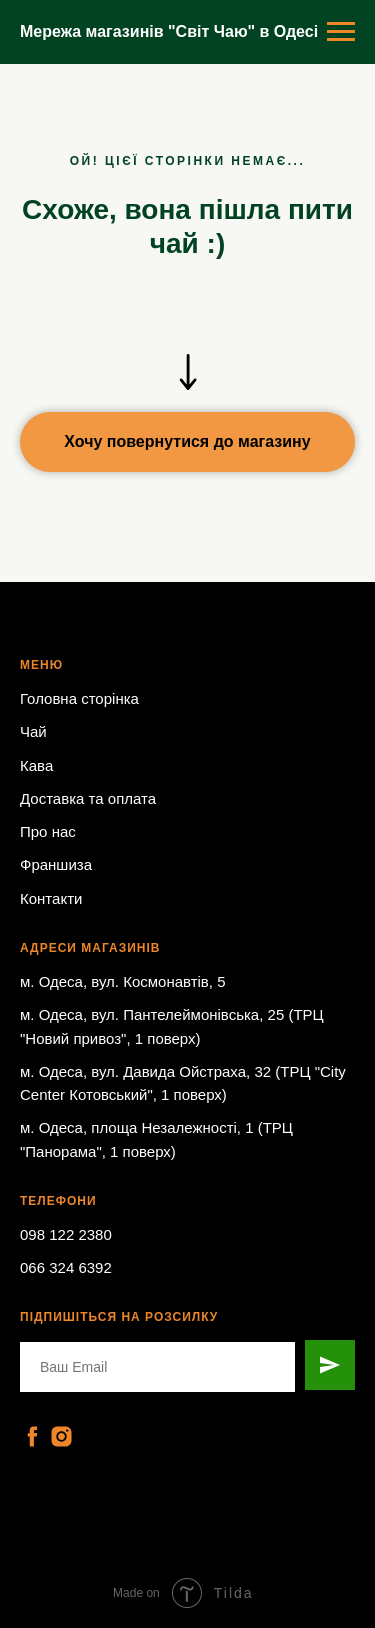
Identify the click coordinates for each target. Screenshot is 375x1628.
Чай (33, 731)
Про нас (48, 831)
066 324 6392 (66, 1267)
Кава (36, 765)
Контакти (51, 898)
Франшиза (56, 864)
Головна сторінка (79, 698)
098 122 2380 (66, 1234)
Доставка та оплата (88, 798)
